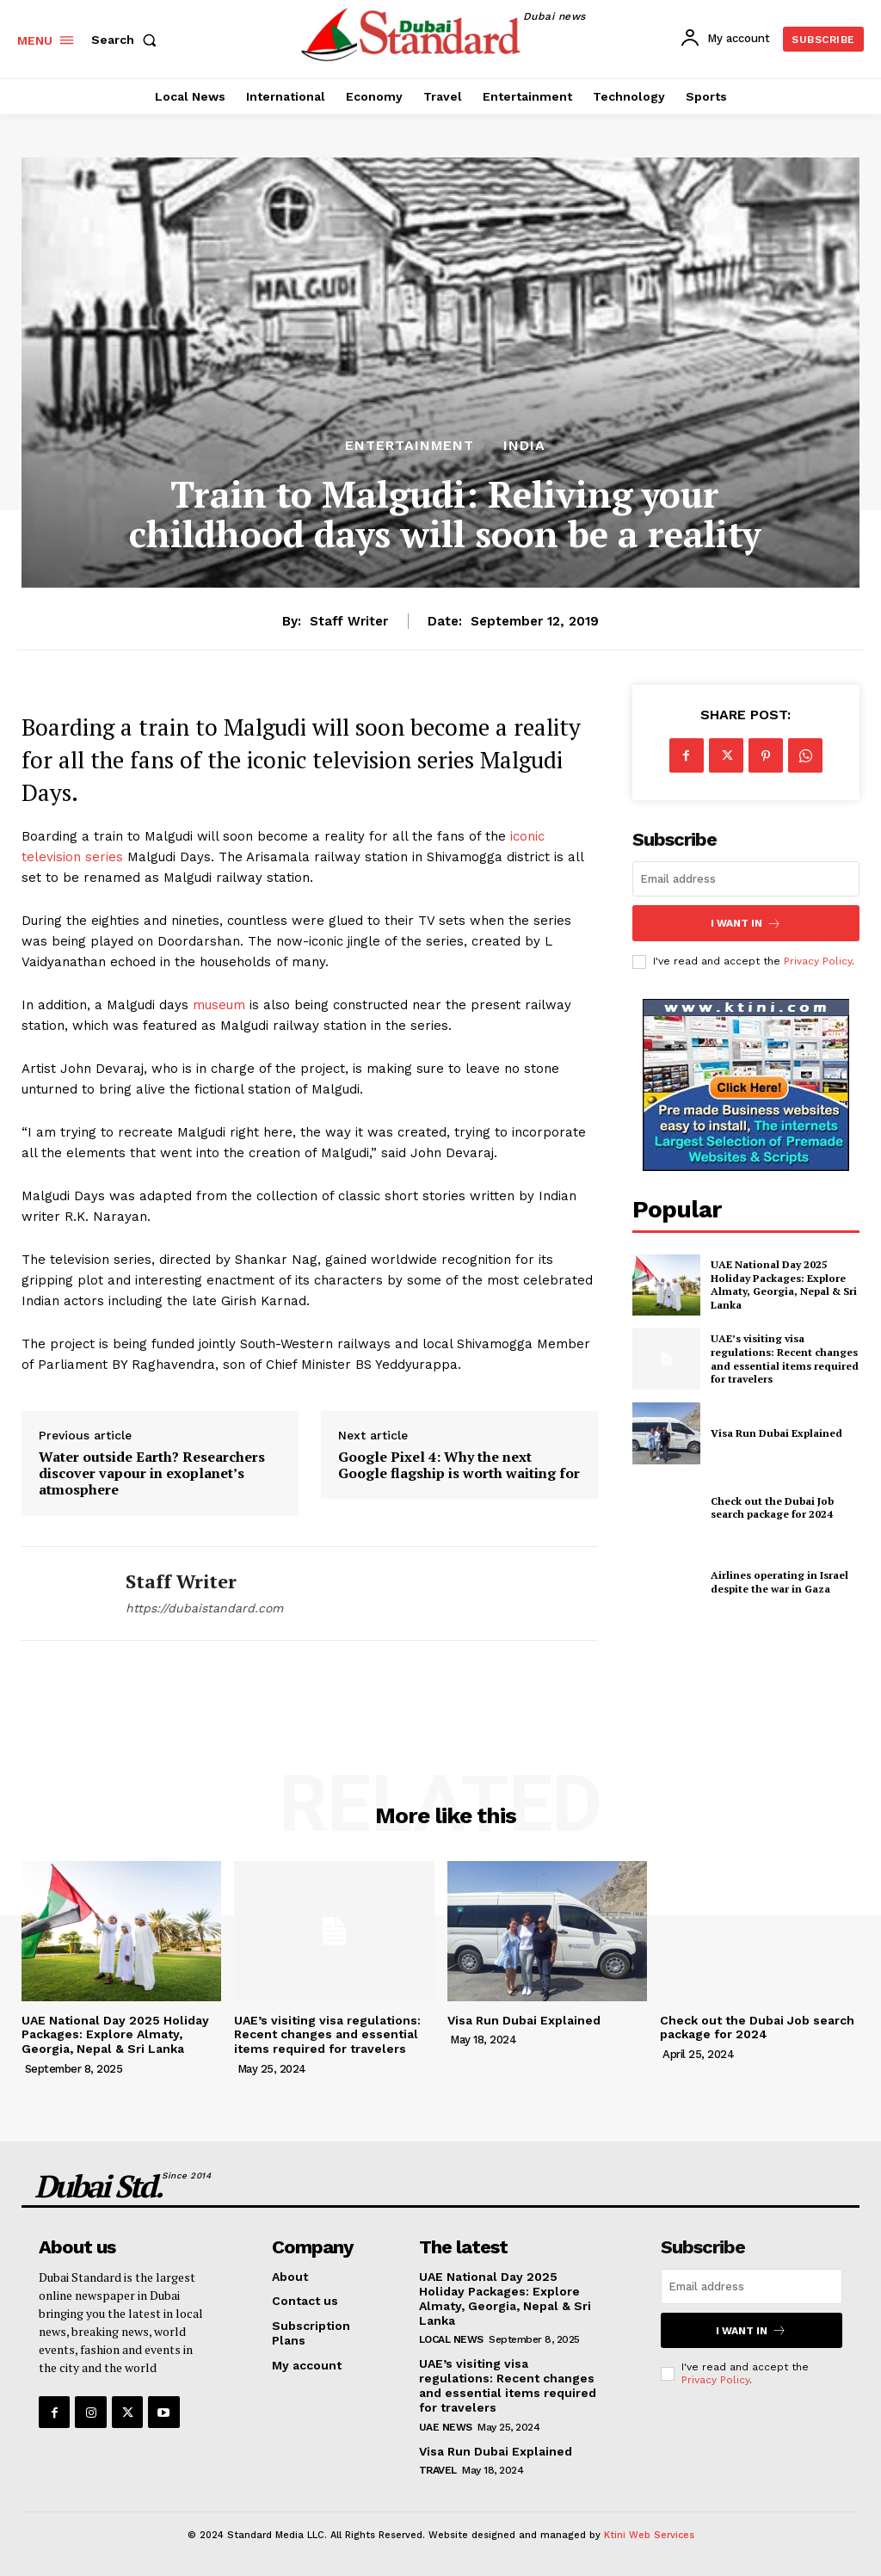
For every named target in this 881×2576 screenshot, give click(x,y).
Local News (451, 2339)
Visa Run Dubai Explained (776, 1433)
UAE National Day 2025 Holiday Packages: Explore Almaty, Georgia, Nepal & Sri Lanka (784, 1284)
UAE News (445, 2427)
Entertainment (409, 446)
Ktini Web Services (649, 2535)
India (524, 446)
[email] (745, 879)
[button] (127, 40)
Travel (438, 2470)
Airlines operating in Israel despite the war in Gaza (779, 1581)
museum (221, 1005)
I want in (746, 922)
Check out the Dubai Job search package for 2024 (772, 1507)
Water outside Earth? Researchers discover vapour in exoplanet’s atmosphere (152, 1474)
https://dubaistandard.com (204, 1608)
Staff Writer (349, 621)
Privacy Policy (818, 961)
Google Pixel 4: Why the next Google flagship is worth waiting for (459, 1465)
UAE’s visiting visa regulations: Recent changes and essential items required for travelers (785, 1358)
